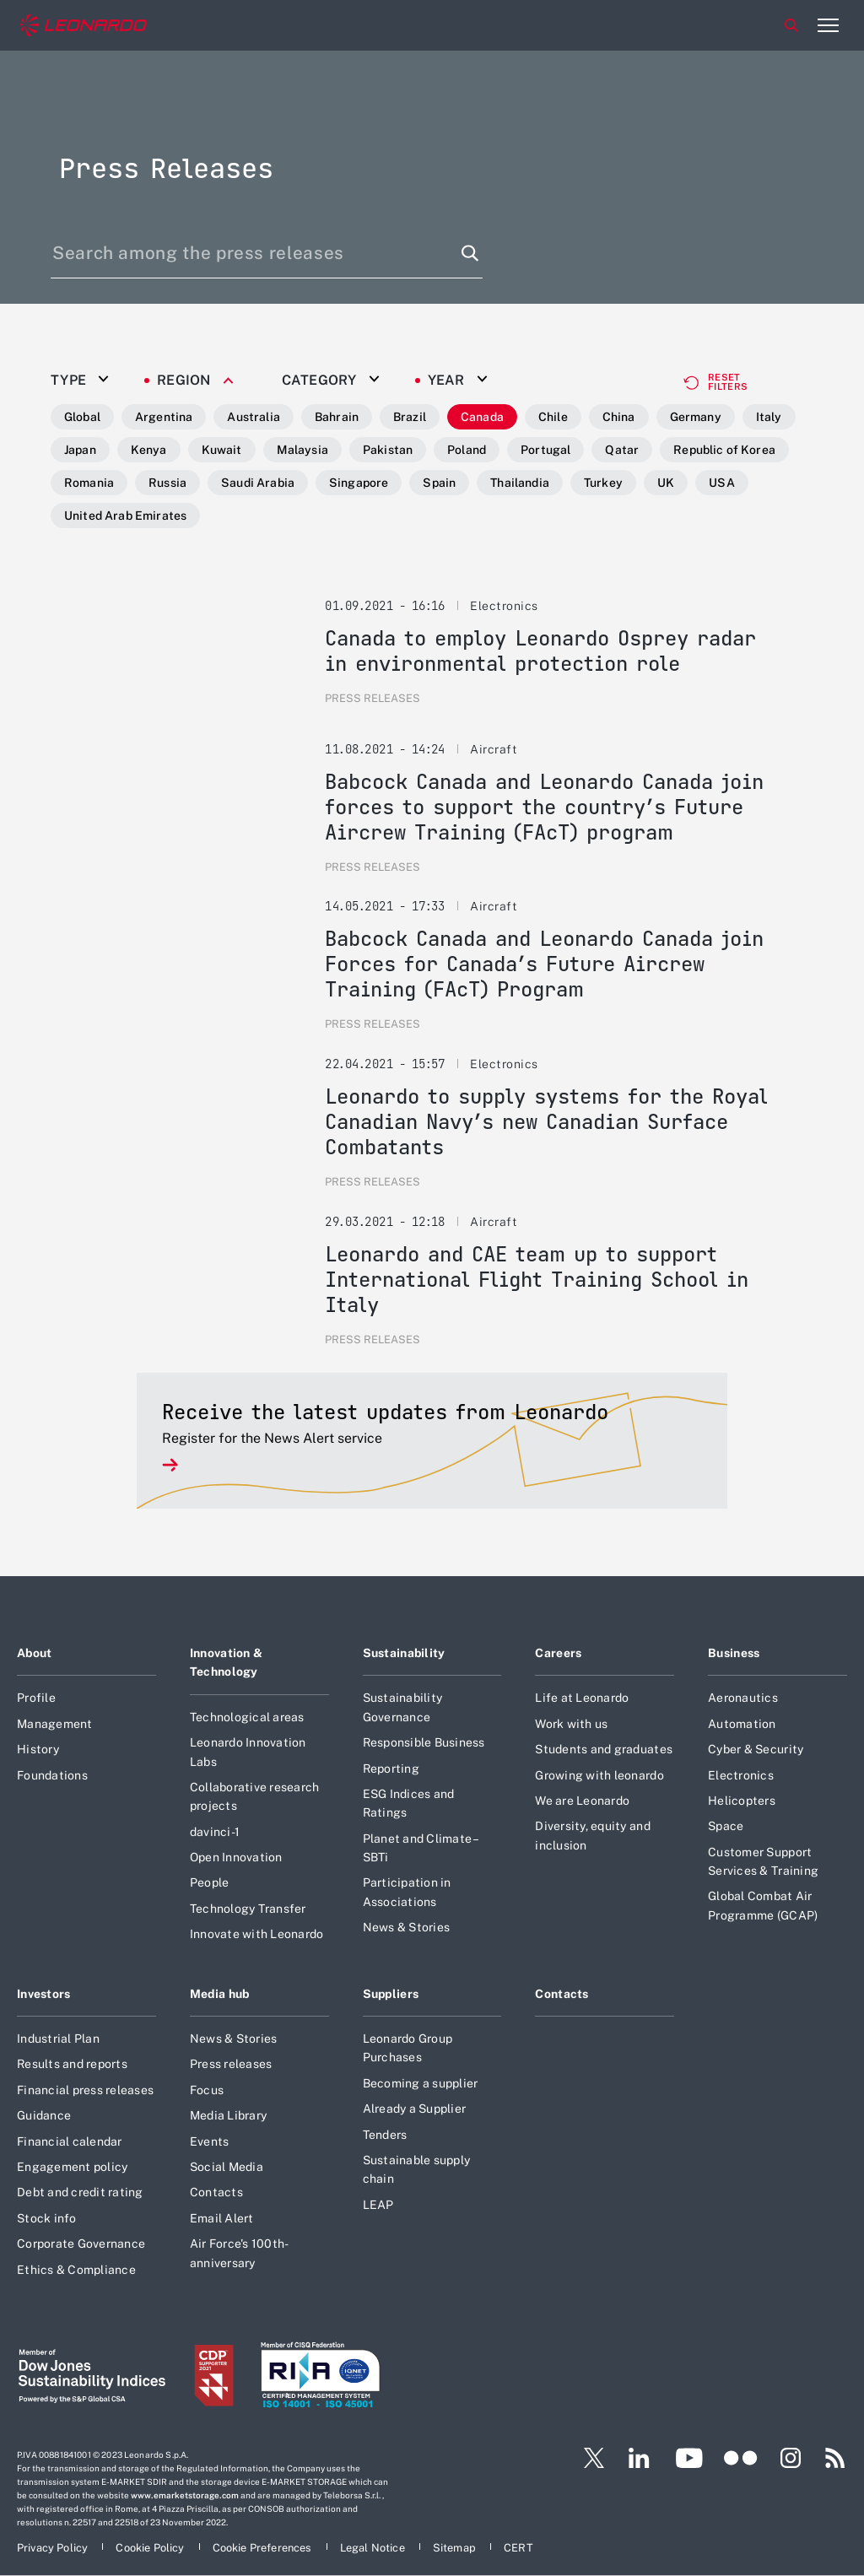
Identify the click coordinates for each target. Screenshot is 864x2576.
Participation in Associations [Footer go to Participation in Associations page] (407, 1892)
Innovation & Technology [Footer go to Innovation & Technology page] (226, 1662)
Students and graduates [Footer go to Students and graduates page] (603, 1749)
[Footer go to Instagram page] (790, 2458)
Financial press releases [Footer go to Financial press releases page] (85, 2090)
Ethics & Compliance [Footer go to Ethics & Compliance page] (76, 2269)
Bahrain (337, 417)
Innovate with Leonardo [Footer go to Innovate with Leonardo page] (257, 1934)
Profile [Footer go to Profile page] (36, 1697)
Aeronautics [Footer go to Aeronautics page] (743, 1697)
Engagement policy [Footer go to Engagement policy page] (72, 2167)
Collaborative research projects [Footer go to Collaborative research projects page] (255, 1796)
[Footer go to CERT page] (518, 2547)
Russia (167, 482)
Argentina (163, 417)
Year (446, 380)
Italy (769, 417)
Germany (695, 417)
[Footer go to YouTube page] (689, 2458)
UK (665, 482)
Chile (553, 417)
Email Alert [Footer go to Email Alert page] (222, 2218)
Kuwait (222, 449)
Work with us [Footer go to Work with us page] (571, 1724)
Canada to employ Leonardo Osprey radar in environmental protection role (540, 651)
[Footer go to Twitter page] (587, 2458)
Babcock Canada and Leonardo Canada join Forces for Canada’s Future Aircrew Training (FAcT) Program (544, 964)
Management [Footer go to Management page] (55, 1724)
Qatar (622, 449)
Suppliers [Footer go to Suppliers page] (391, 1994)
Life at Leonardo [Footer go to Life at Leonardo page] (582, 1697)
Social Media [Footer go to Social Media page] (226, 2167)
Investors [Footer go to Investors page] (44, 1994)
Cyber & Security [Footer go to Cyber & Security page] (755, 1749)
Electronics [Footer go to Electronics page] (741, 1775)
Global (82, 417)
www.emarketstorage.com (185, 2495)
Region (184, 380)
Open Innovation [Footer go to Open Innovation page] (236, 1857)
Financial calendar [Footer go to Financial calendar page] (69, 2141)
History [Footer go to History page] (38, 1749)
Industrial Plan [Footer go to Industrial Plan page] (58, 2038)
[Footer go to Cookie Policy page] (151, 2547)
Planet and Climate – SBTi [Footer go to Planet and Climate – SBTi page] (420, 1848)
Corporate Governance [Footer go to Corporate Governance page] (81, 2243)
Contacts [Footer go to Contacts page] (216, 2192)
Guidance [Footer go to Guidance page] (44, 2115)
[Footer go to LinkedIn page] (639, 2458)
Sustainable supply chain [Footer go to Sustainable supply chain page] (417, 2169)
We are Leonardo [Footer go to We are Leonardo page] (582, 1800)
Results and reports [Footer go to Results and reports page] (72, 2064)
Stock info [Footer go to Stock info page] (47, 2218)
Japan (80, 449)
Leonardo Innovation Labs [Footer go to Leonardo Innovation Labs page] (248, 1752)
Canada (482, 417)
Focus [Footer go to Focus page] (207, 2090)
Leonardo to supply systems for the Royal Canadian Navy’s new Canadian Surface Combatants (546, 1121)
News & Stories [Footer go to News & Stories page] (407, 1927)
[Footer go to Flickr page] (741, 2458)
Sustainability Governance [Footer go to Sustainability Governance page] (403, 1707)
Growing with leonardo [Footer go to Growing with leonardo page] (599, 1775)
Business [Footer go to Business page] (733, 1653)
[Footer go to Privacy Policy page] (53, 2547)
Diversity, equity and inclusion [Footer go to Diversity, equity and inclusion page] (592, 1835)
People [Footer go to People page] (210, 1882)
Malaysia (302, 449)
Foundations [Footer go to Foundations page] (52, 1775)
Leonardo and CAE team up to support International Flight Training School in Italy (536, 1279)
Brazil (409, 417)
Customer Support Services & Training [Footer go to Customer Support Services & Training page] (763, 1861)
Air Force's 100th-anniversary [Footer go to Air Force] (239, 2253)
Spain (439, 482)
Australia (253, 417)
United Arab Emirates (125, 515)
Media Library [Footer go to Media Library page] (228, 2115)
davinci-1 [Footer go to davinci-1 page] (215, 1832)
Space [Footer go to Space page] (725, 1826)
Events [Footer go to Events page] (210, 2141)
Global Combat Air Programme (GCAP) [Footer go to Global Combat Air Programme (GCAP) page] (763, 1905)
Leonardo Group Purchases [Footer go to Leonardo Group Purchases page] (408, 2048)
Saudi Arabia (257, 482)
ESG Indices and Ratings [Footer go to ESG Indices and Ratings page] (409, 1803)
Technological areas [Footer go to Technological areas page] (247, 1717)
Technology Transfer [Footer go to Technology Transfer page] (248, 1908)
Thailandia (519, 482)
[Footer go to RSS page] (835, 2458)
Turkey (603, 482)
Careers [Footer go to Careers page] (558, 1653)
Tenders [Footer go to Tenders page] (385, 2134)
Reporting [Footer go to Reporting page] (391, 1768)
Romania (89, 482)
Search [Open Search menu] (791, 25)
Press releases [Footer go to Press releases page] (231, 2064)
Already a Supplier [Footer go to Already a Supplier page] (415, 2108)
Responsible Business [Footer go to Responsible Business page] (424, 1742)
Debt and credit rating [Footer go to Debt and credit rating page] (80, 2192)
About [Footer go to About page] (34, 1653)
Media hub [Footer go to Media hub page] (220, 1994)
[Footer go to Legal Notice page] (374, 2547)
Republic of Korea (724, 449)
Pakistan (388, 449)
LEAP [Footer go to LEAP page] (378, 2204)
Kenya (149, 449)
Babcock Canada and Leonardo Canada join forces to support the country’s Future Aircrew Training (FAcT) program (544, 807)
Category (319, 380)
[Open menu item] (828, 25)
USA (721, 482)
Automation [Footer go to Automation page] (742, 1724)
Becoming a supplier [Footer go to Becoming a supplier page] (420, 2083)
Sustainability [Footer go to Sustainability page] (404, 1653)
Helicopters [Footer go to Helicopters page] (741, 1800)
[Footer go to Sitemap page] (455, 2547)
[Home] (83, 25)
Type (68, 380)
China (618, 417)
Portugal (545, 449)
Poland (466, 449)
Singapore (358, 482)
